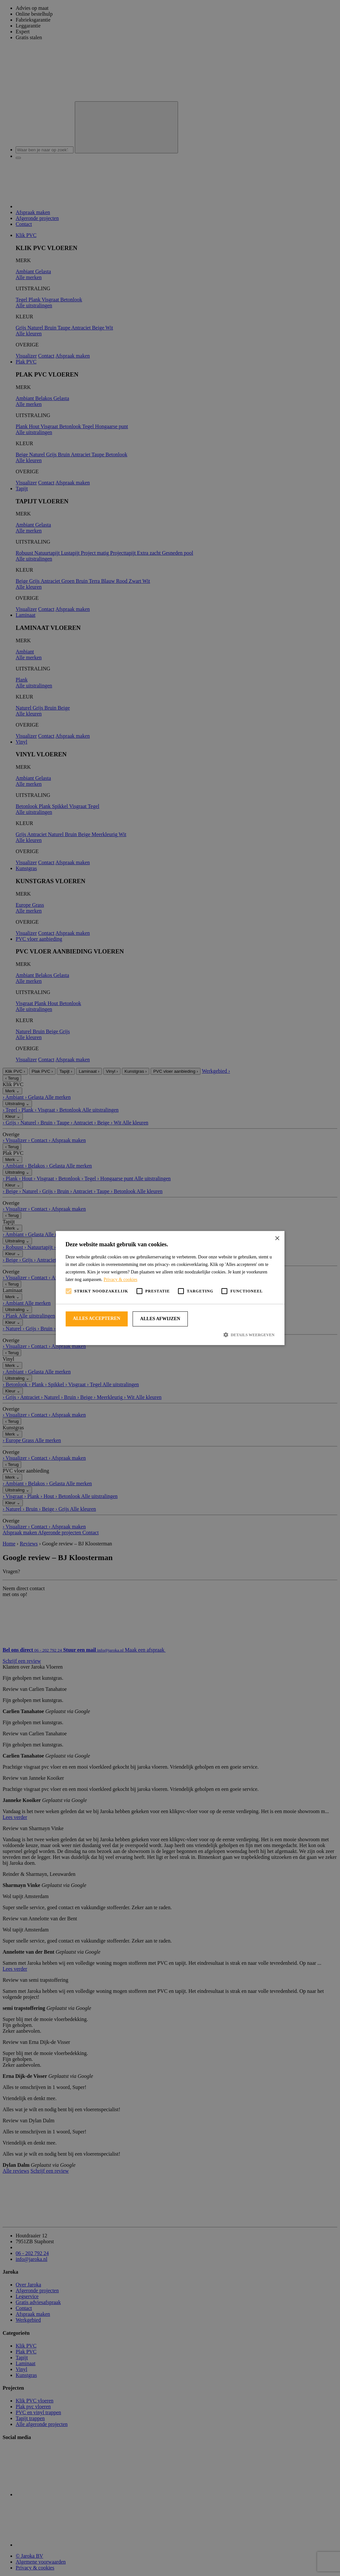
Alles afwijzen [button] (160, 1318)
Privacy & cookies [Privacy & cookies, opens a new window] (120, 1279)
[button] (170, 1334)
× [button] (277, 1238)
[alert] (170, 1288)
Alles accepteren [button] (96, 1318)
